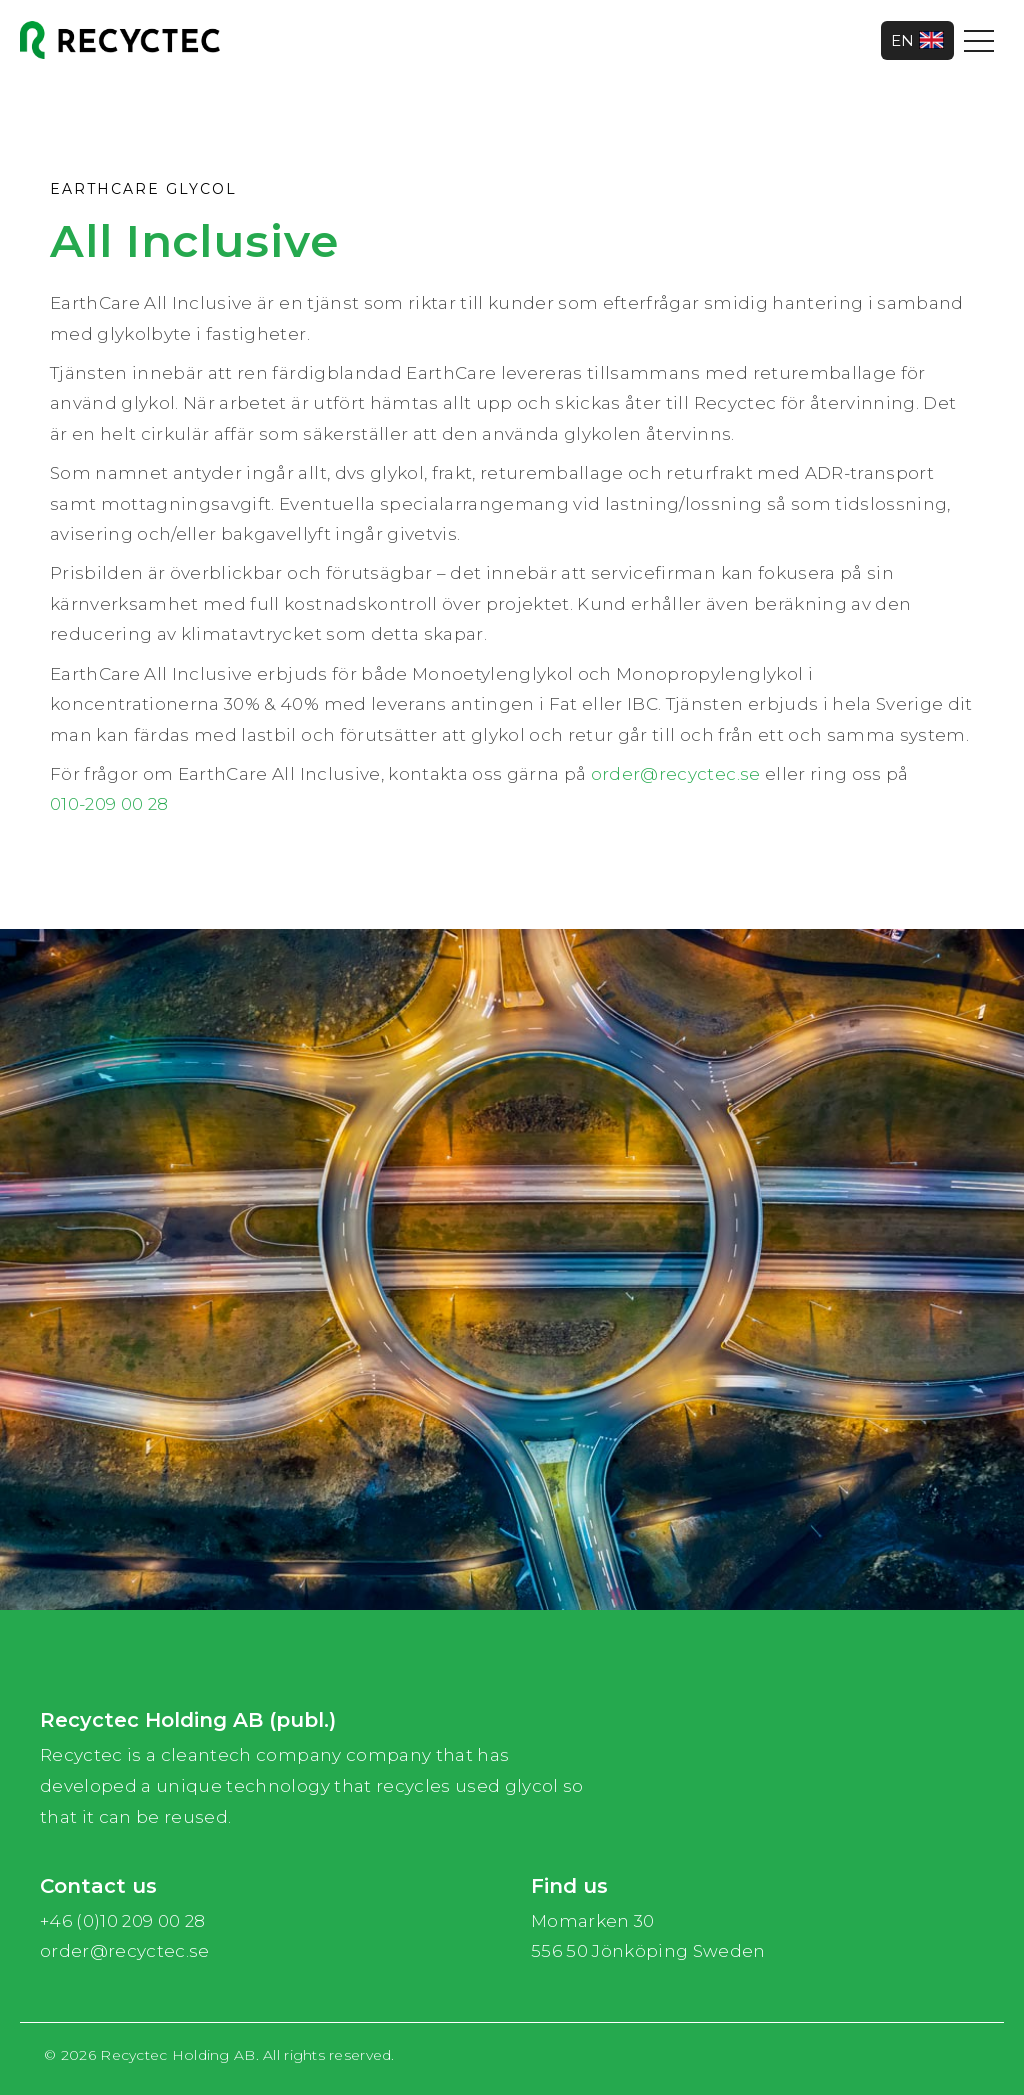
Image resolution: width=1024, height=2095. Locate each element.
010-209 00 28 (109, 804)
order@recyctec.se (676, 774)
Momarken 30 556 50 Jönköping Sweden (648, 1936)
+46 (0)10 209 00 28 (122, 1921)
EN (917, 40)
